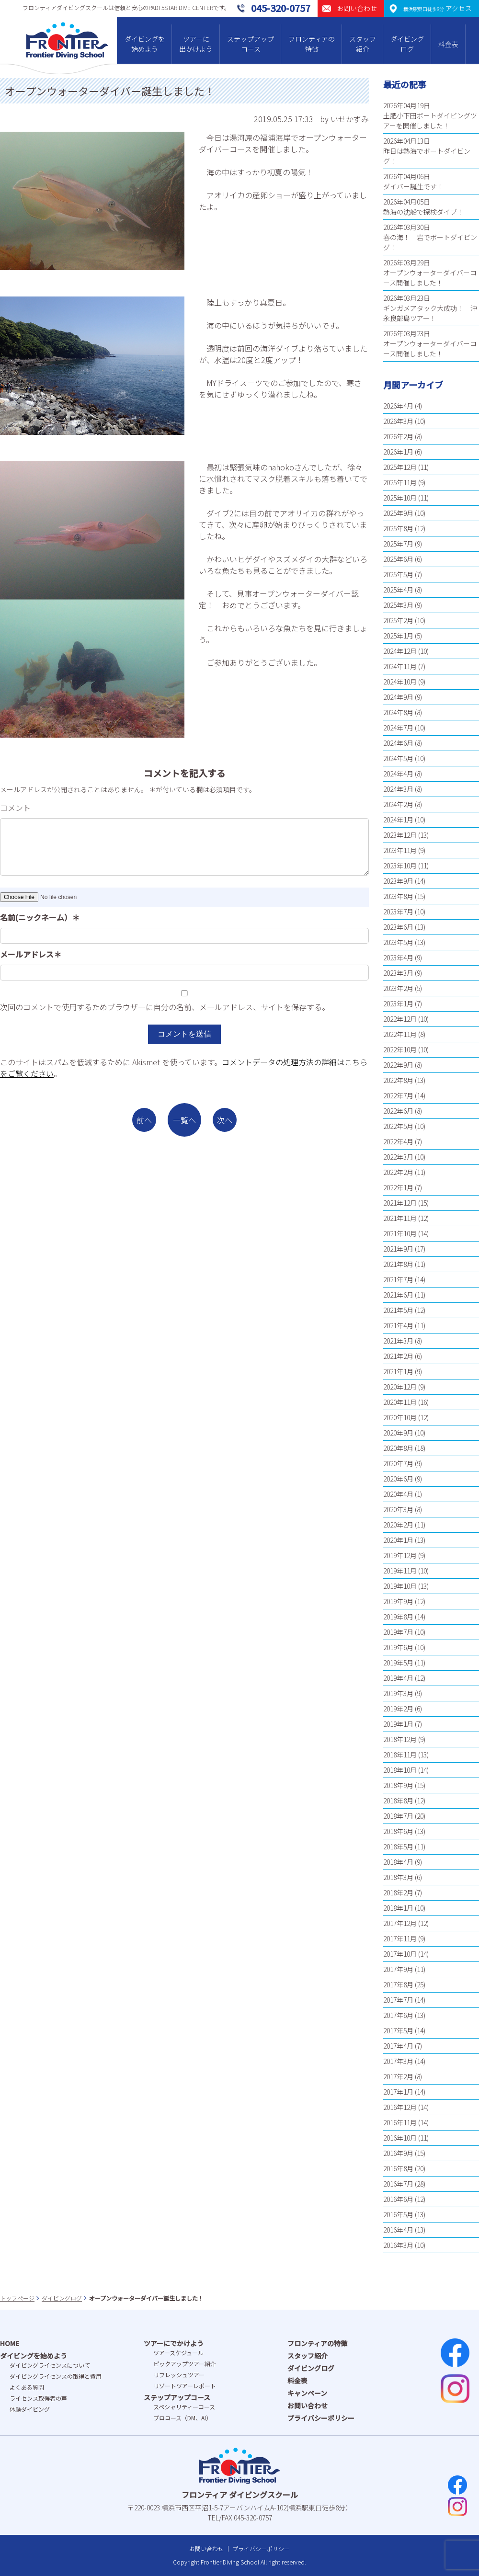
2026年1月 (398, 451)
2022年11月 (400, 1034)
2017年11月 (400, 1938)
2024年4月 (398, 773)
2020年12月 (400, 1386)
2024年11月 (400, 666)
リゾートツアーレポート (184, 2386)
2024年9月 (398, 697)
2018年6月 (398, 1831)
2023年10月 (400, 865)
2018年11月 (400, 1754)
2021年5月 (398, 1310)
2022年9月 (398, 1065)
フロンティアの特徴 (311, 44)
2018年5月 (398, 1846)
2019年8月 (398, 1616)
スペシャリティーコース (184, 2407)
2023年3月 (398, 973)
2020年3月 (398, 1509)
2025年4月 (398, 589)
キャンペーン (307, 2393)
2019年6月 (398, 1647)
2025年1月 (398, 635)
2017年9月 (398, 1969)
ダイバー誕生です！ (413, 186)
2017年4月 (398, 2046)
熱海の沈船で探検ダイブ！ (423, 212)
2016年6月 (398, 2199)
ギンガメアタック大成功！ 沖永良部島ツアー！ (430, 313)
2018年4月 (398, 1862)
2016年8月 (398, 2168)
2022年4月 (398, 1141)
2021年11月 (400, 1218)
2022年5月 (398, 1126)
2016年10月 (400, 2138)
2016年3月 (398, 2245)
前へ (144, 1120)
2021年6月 (398, 1294)
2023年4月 (398, 957)
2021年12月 (400, 1203)
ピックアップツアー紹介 (184, 2363)
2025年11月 (400, 482)
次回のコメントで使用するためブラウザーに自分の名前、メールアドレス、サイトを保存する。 (165, 1007)
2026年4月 (398, 405)
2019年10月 (400, 1586)
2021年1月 (398, 1371)
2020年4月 (398, 1494)
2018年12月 (400, 1739)
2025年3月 (398, 605)
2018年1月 (398, 1908)
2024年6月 (398, 743)
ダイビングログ (407, 44)
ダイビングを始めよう (145, 44)
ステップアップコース (250, 44)
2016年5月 (398, 2214)
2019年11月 (400, 1570)
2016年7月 (398, 2183)
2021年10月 (400, 1233)
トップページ (17, 2298)
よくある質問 (27, 2387)
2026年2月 (398, 436)
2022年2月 (398, 1172)
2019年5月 (398, 1662)
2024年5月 (398, 758)
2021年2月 (398, 1356)
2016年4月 (398, 2229)
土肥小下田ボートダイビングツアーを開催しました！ (430, 120)
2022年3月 (398, 1157)
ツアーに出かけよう (196, 44)
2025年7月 (398, 543)
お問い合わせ (307, 2405)
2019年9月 (398, 1601)
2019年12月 (400, 1555)
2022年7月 (398, 1095)
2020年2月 (398, 1524)
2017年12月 (400, 1923)
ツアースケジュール (178, 2352)
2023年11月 (400, 850)
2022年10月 (400, 1049)
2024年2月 (398, 804)
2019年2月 (398, 1708)
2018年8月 (398, 1800)
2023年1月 (398, 1003)
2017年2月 (398, 2076)
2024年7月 (398, 727)
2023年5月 (398, 942)
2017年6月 (398, 2015)
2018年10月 (400, 1770)
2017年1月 (398, 2092)
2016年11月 (400, 2122)
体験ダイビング (30, 2409)
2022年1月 (398, 1187)
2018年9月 (398, 1785)
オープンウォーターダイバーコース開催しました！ (430, 277)
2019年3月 (398, 1693)
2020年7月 (398, 1463)
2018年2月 (398, 1892)
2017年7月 (398, 2000)
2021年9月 (398, 1249)
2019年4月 (398, 1678)
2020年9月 (398, 1432)
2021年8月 (398, 1264)
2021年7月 (398, 1279)
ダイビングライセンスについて (50, 2365)
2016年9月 (398, 2153)
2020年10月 (400, 1417)
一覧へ (184, 1120)
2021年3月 (398, 1340)
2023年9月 (398, 881)
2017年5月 (398, 2030)
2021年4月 (398, 1325)
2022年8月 (398, 1080)
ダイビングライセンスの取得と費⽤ (56, 2376)
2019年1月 (398, 1724)
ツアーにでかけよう (174, 2343)
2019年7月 (398, 1632)
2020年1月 (398, 1540)
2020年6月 (398, 1478)
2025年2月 (398, 620)
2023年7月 (398, 911)
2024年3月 (398, 789)
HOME (9, 2343)
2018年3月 (398, 1877)
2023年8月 (398, 896)
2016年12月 (400, 2107)
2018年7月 (398, 1816)
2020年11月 (400, 1402)
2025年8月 (398, 528)
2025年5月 (398, 574)
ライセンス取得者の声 (38, 2398)
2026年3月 (398, 421)
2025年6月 (398, 559)
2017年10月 (400, 1954)
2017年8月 (398, 1984)
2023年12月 (400, 835)
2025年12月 (400, 467)
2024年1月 (398, 819)
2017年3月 (398, 2061)
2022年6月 (398, 1111)
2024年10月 (400, 681)
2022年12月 (400, 1019)
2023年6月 (398, 927)
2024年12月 (400, 651)
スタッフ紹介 (362, 44)
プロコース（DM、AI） (182, 2418)
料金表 (448, 44)
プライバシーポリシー (320, 2418)
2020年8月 (398, 1448)
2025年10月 (400, 497)
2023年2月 (398, 988)
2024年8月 (398, 712)
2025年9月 (398, 513)
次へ (224, 1120)
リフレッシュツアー (179, 2375)
